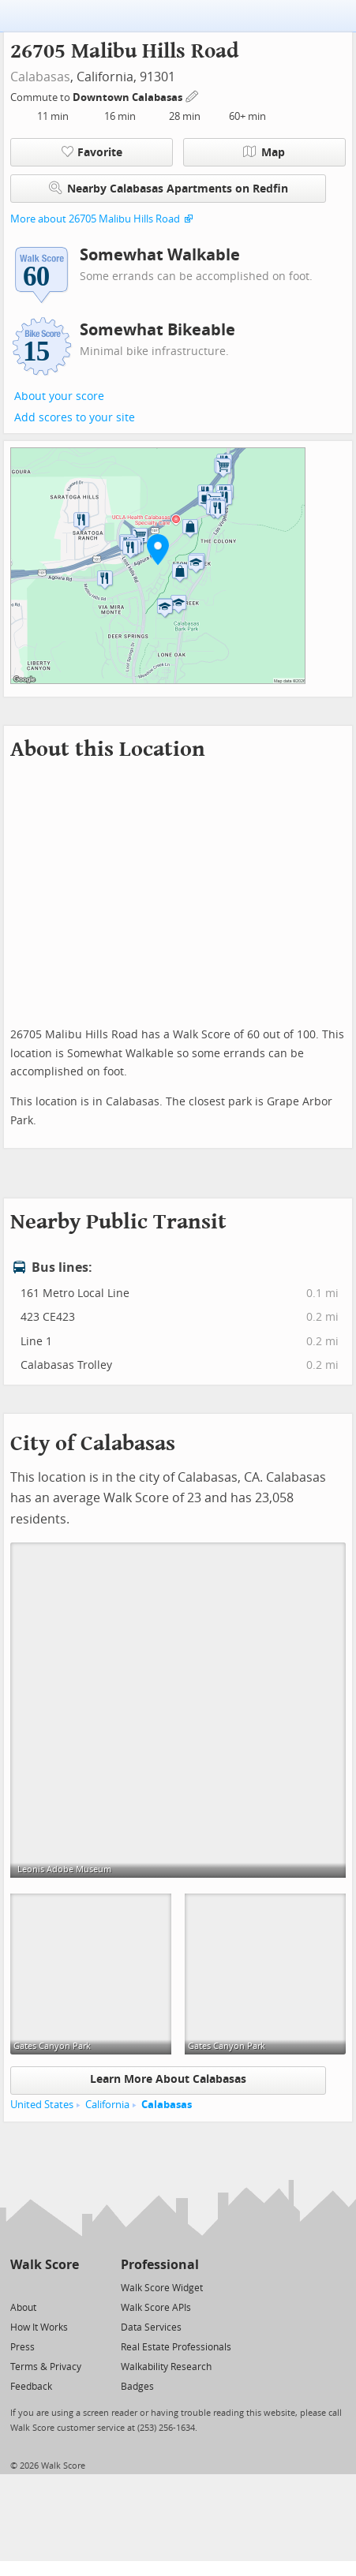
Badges (137, 2386)
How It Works (39, 2327)
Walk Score (44, 2264)
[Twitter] (19, 2287)
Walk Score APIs (156, 2307)
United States (41, 2105)
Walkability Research (166, 2366)
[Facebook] (44, 2287)
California (107, 2105)
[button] (158, 549)
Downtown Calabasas (129, 97)
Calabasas (40, 76)
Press (22, 2347)
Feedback (31, 2386)
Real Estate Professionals (176, 2347)
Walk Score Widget (162, 2288)
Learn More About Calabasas (168, 2079)
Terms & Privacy (45, 2366)
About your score (59, 396)
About (23, 2307)
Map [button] (264, 152)
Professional (160, 2264)
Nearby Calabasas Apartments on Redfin (168, 188)
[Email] (68, 2287)
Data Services (151, 2327)
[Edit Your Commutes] (192, 95)
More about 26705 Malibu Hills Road (95, 219)
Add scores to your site (74, 417)
